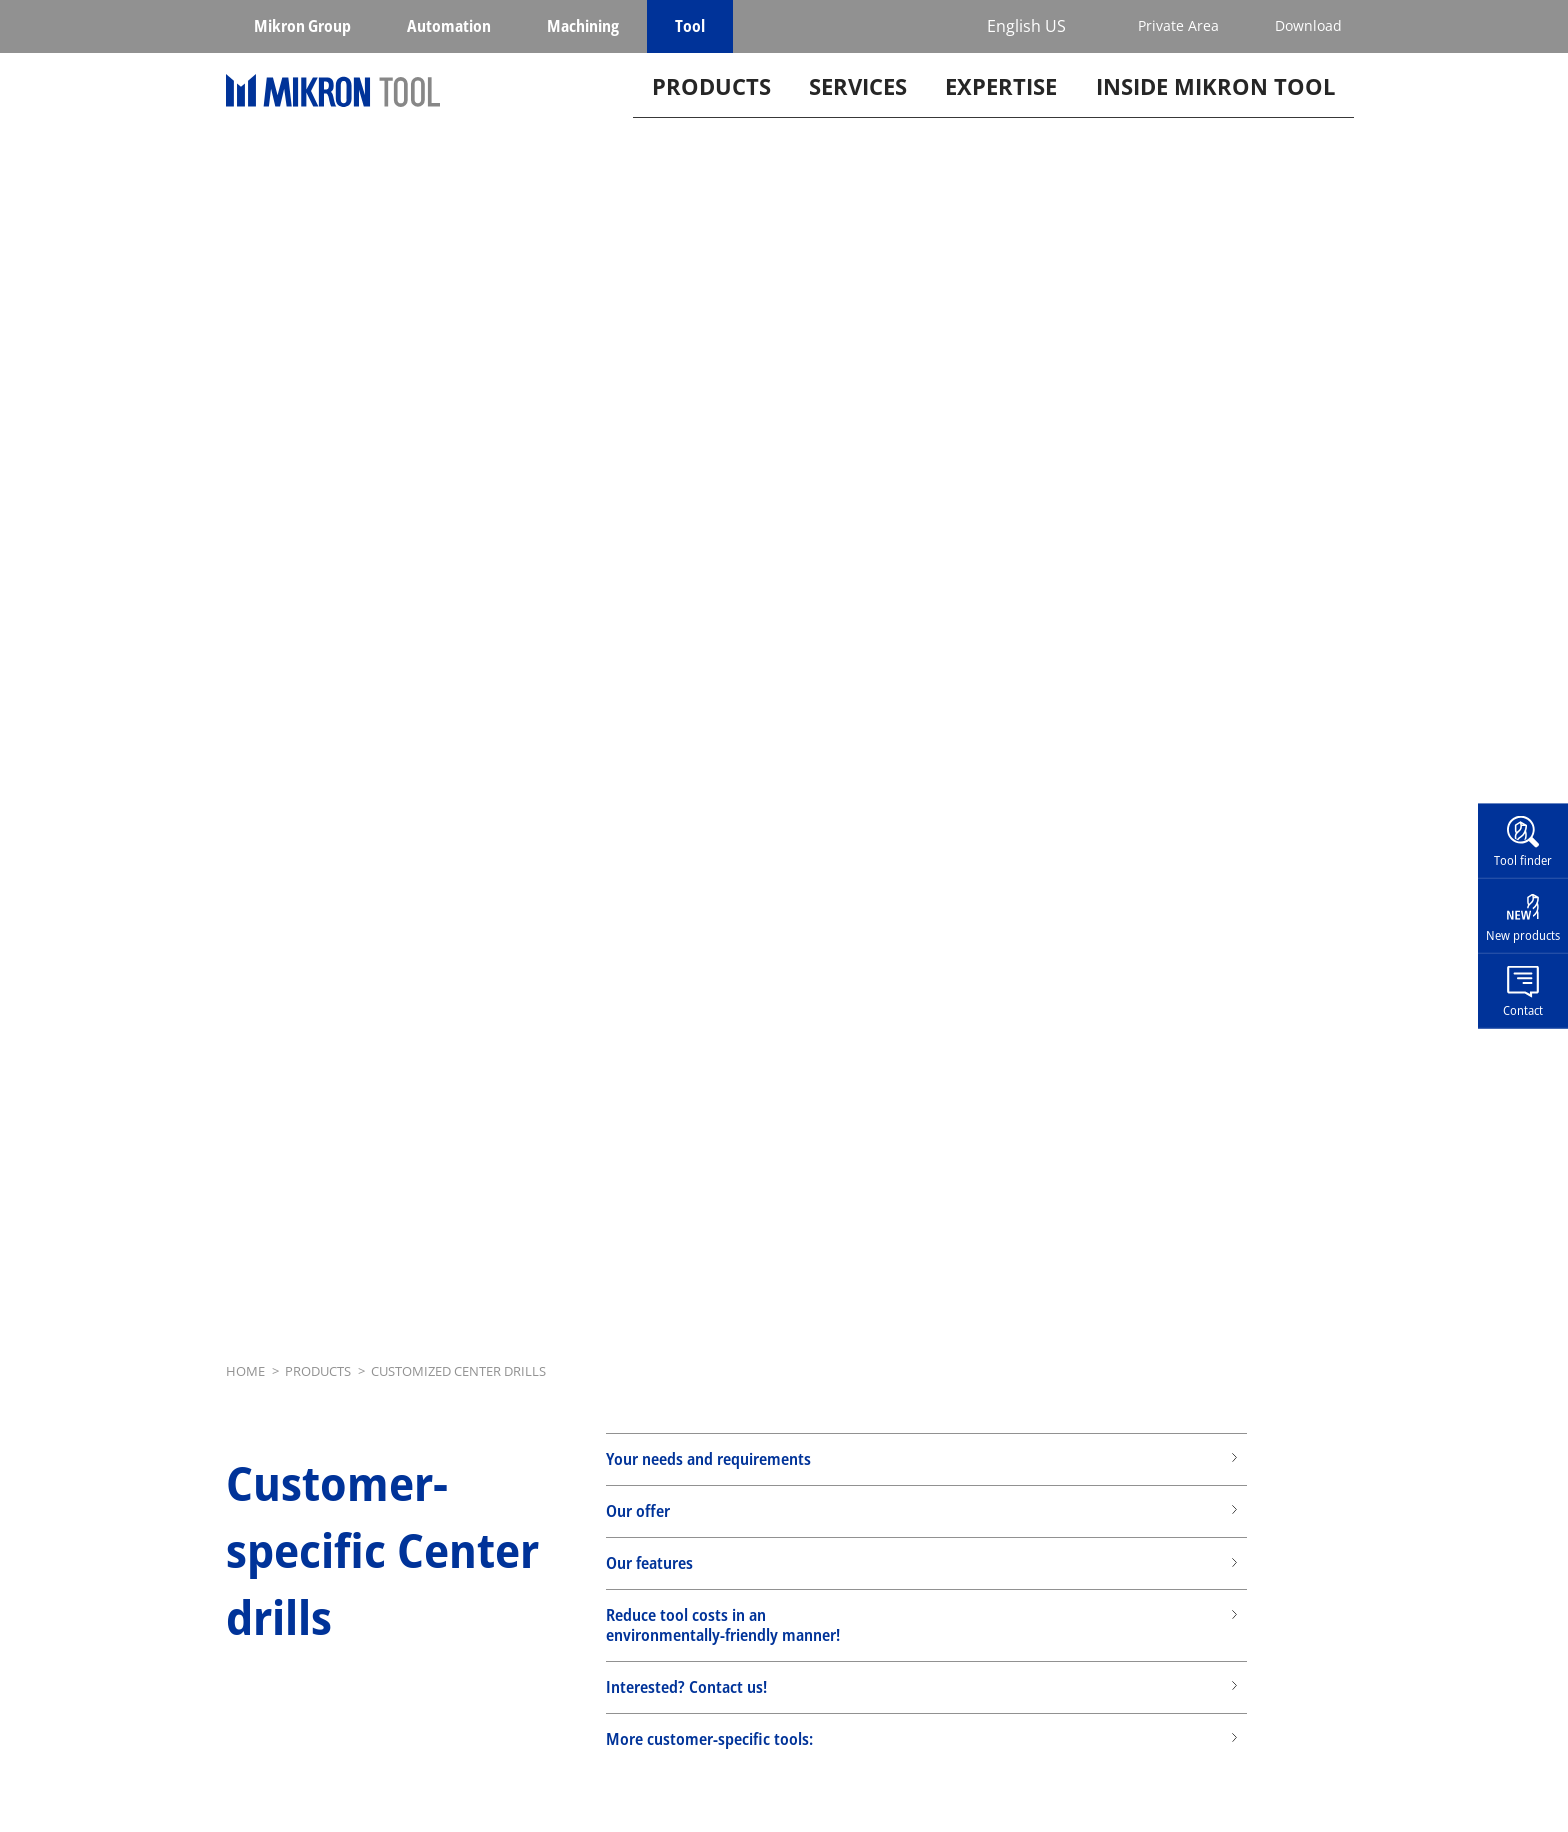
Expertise (1001, 114)
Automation (449, 26)
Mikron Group (302, 26)
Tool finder (1523, 860)
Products (711, 114)
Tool (690, 26)
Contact (1523, 1009)
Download (1308, 25)
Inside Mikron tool (1215, 114)
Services (858, 114)
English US (1026, 26)
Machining (583, 26)
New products (1523, 935)
